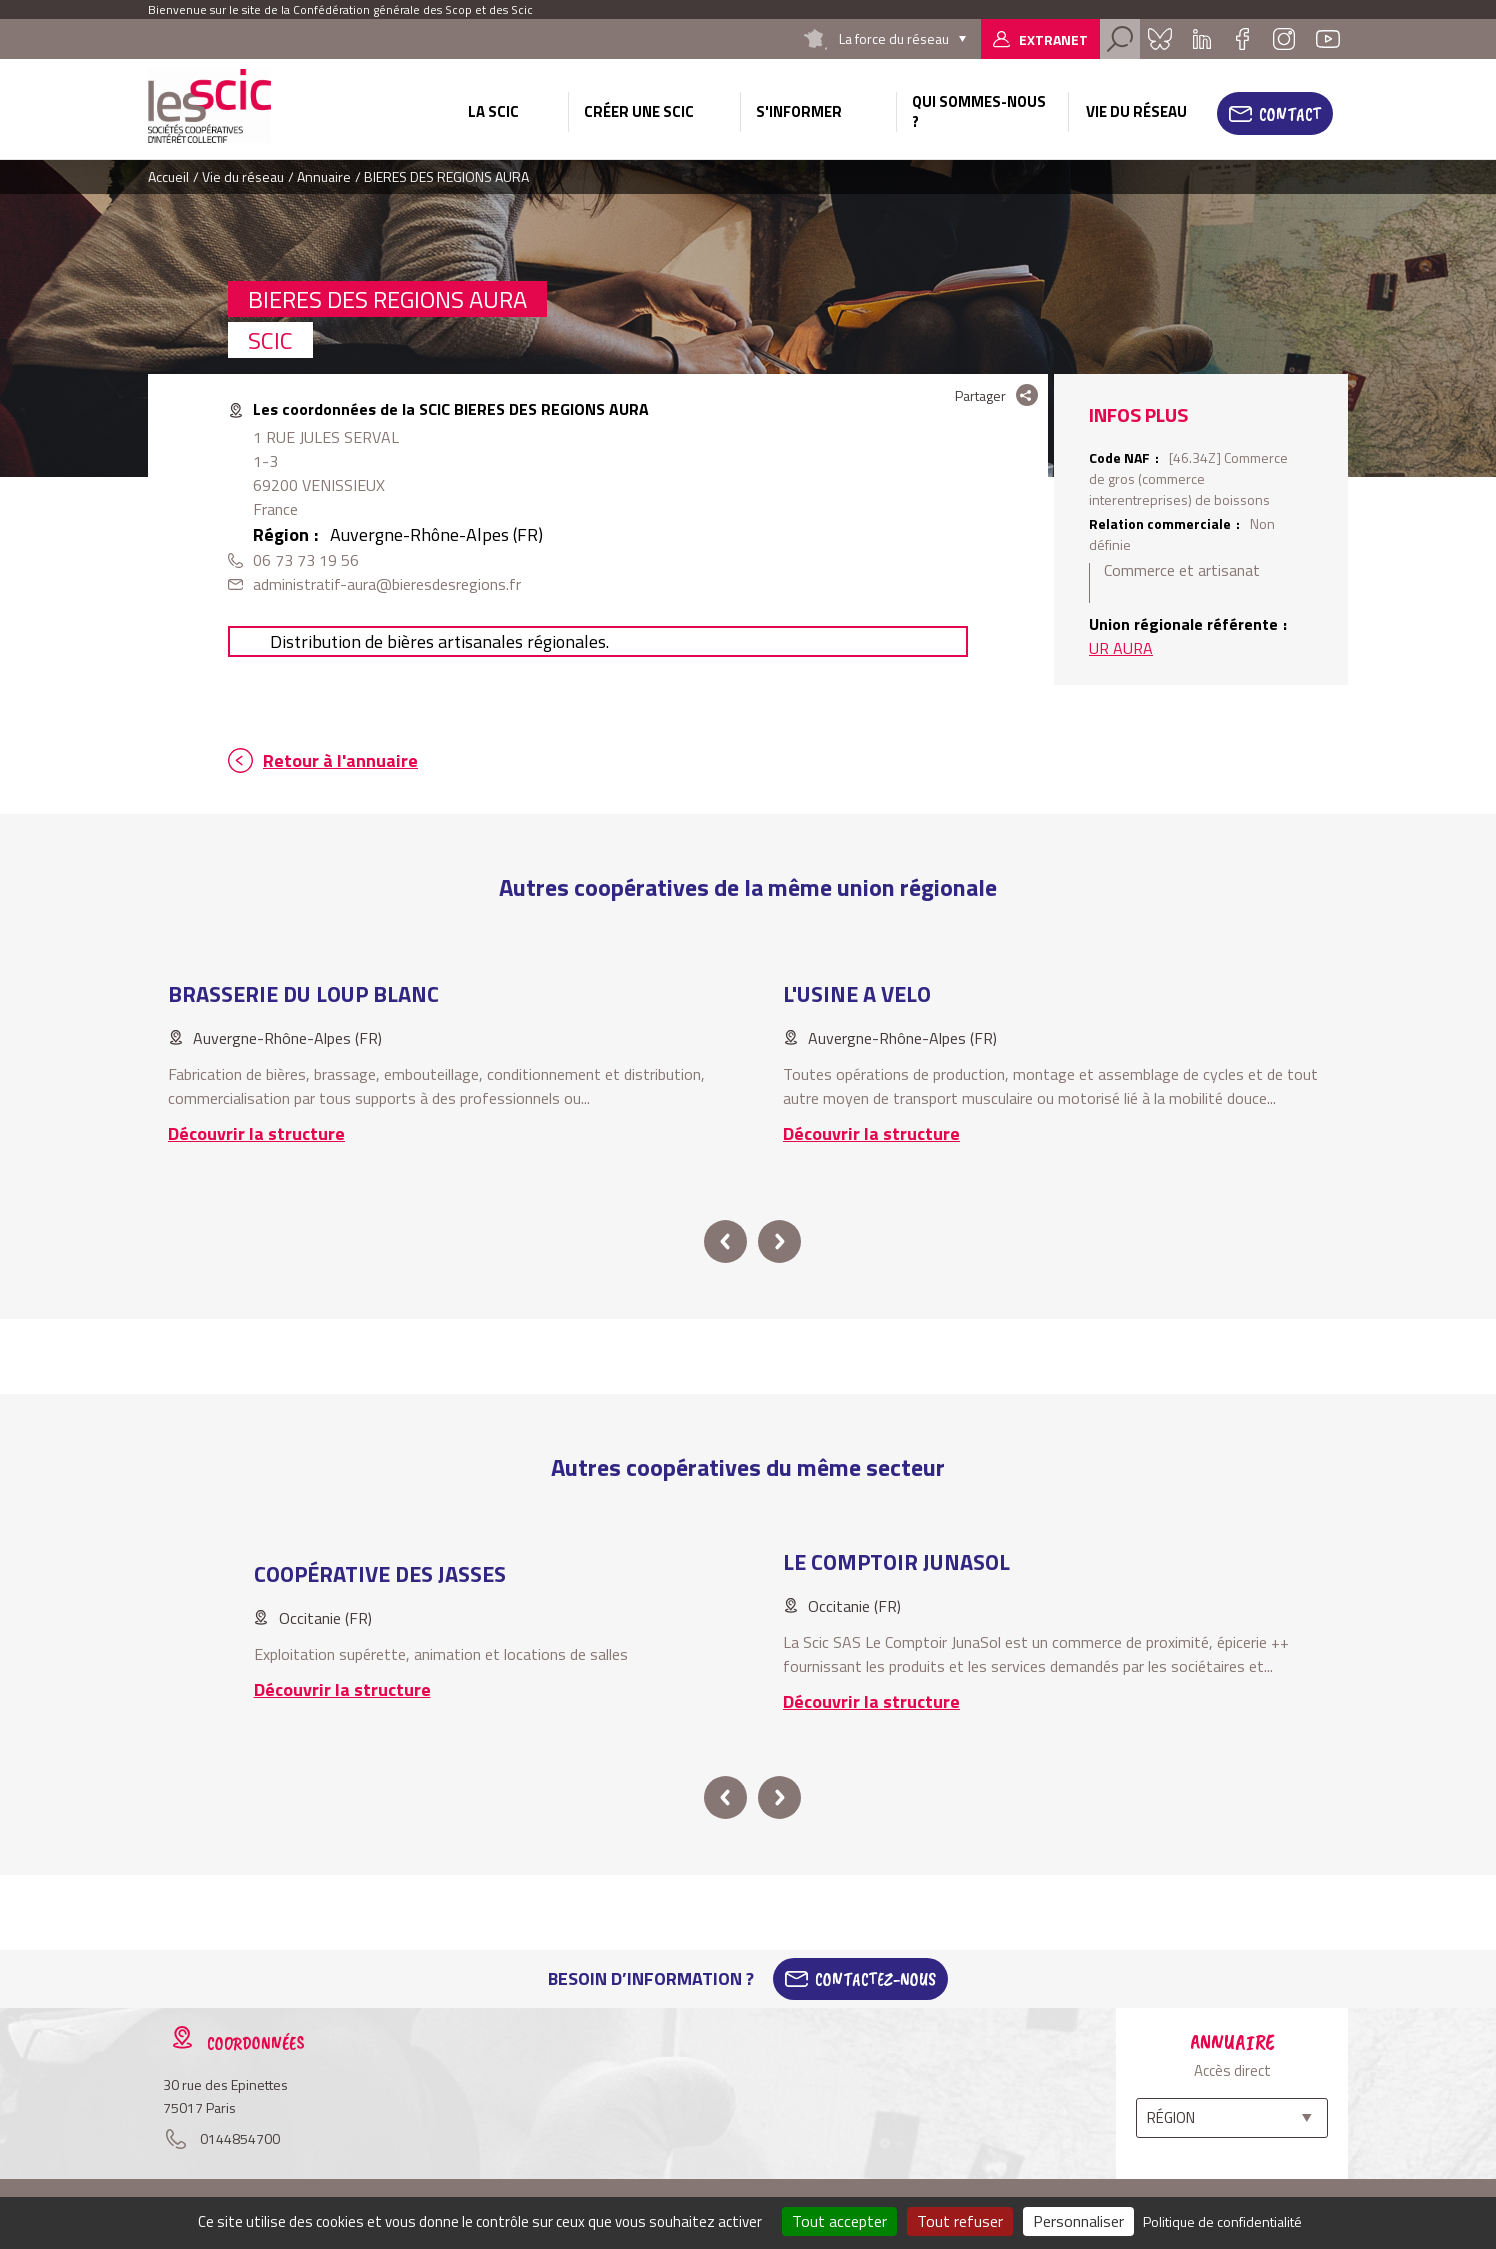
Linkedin (1202, 39)
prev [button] (725, 1241)
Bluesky (1160, 39)
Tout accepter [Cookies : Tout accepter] (839, 2221)
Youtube (1328, 39)
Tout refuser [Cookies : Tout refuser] (960, 2221)
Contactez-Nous (875, 1979)
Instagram (1284, 39)
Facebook (1242, 39)
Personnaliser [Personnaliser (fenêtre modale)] (1078, 2221)
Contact (1290, 114)
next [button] (779, 1241)
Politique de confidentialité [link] (1222, 2221)
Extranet (1053, 39)
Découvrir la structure (256, 1133)
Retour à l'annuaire (340, 760)
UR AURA (1121, 648)
